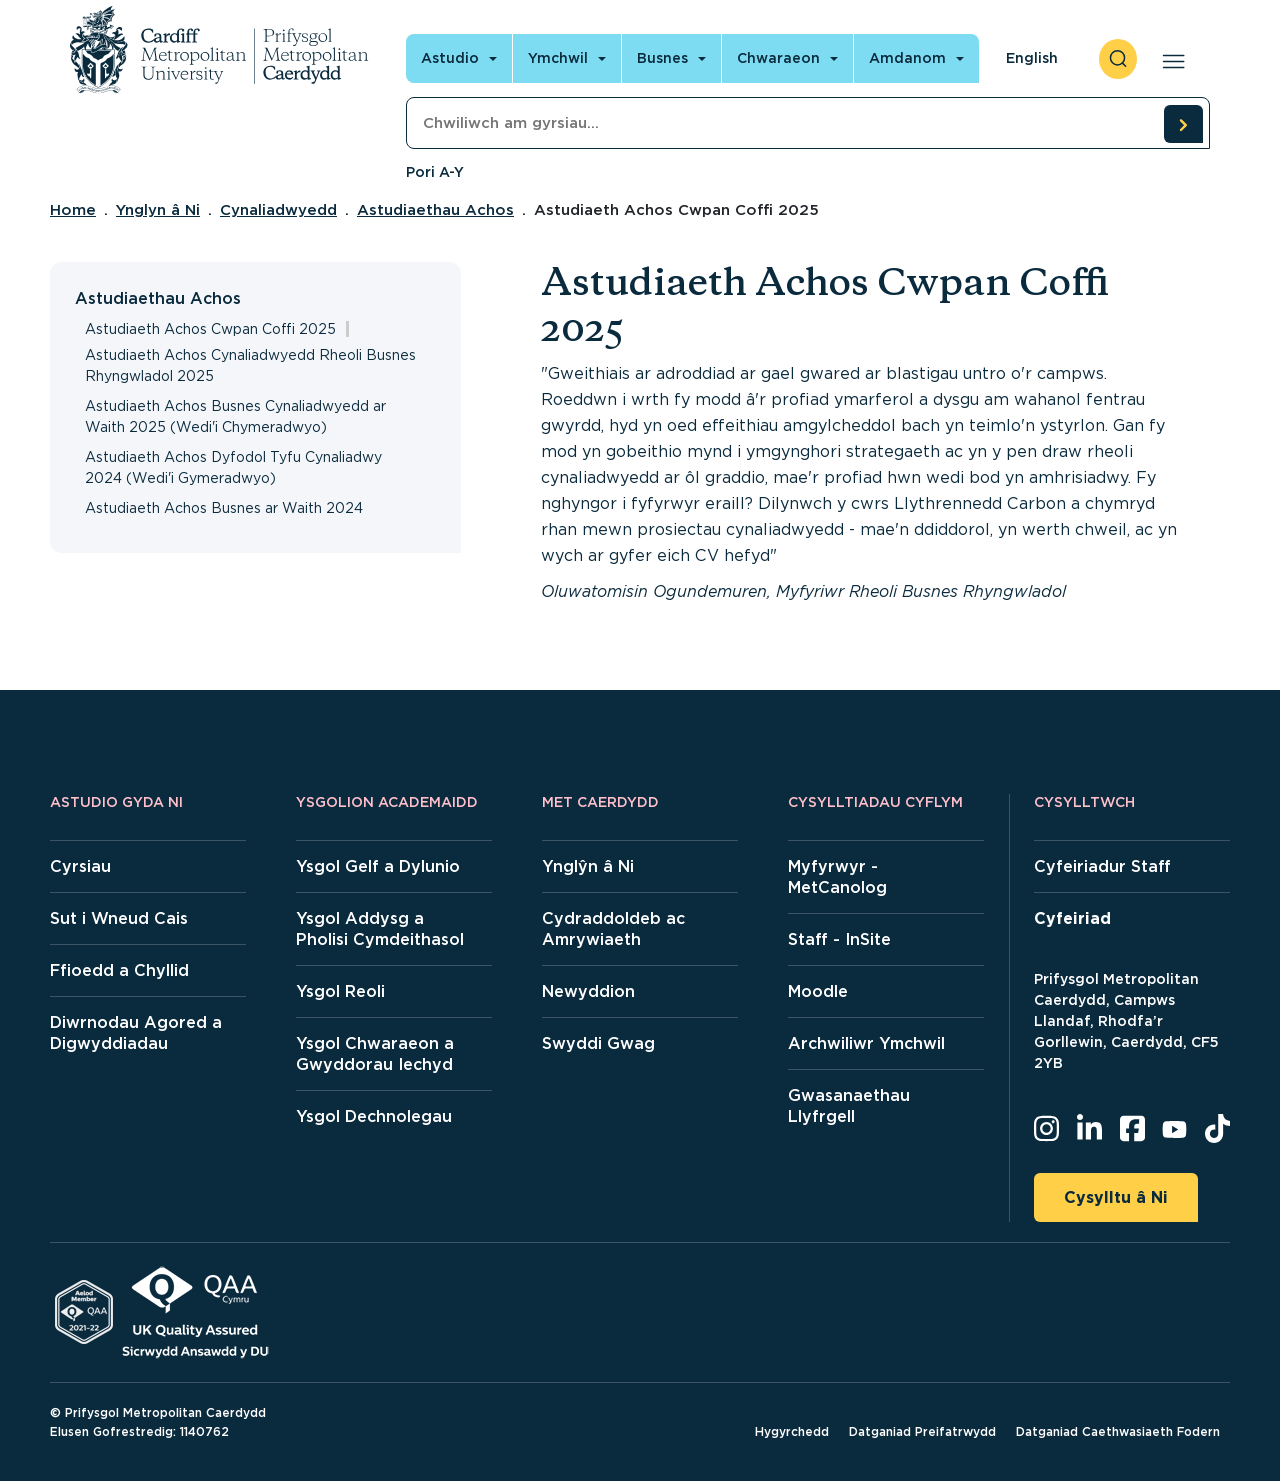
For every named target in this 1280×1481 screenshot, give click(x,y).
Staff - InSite (839, 939)
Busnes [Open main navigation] (662, 58)
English (1032, 58)
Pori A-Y (435, 172)
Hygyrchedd (792, 1431)
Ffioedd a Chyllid (119, 970)
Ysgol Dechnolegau (374, 1116)
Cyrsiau (80, 866)
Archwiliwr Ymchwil (866, 1043)
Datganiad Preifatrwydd (922, 1431)
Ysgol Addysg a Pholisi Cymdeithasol (380, 929)
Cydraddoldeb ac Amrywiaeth (613, 929)
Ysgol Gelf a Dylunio (378, 866)
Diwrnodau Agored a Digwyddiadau (136, 1033)
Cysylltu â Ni (1116, 1197)
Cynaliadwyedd (278, 210)
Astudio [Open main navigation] (450, 58)
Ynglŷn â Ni (588, 866)
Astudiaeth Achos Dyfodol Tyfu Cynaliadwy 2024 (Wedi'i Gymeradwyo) (233, 467)
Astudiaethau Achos (435, 210)
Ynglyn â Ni (158, 210)
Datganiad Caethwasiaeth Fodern (1118, 1431)
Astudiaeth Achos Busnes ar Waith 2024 (224, 508)
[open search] (1118, 59)
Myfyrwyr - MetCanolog (837, 877)
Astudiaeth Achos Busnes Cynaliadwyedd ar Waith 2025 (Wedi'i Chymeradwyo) (235, 416)
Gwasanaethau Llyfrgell (849, 1106)
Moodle (818, 991)
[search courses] (1183, 124)
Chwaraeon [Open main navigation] (778, 58)
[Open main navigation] (1169, 59)
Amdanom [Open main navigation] (907, 58)
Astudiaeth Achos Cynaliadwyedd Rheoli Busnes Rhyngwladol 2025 (250, 365)
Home (73, 210)
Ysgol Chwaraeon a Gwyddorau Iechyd (375, 1054)
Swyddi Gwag (598, 1043)
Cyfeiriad (1072, 918)
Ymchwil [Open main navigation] (558, 58)
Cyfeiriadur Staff (1102, 866)
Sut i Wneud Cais (119, 918)
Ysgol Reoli (340, 991)
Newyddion (588, 991)
